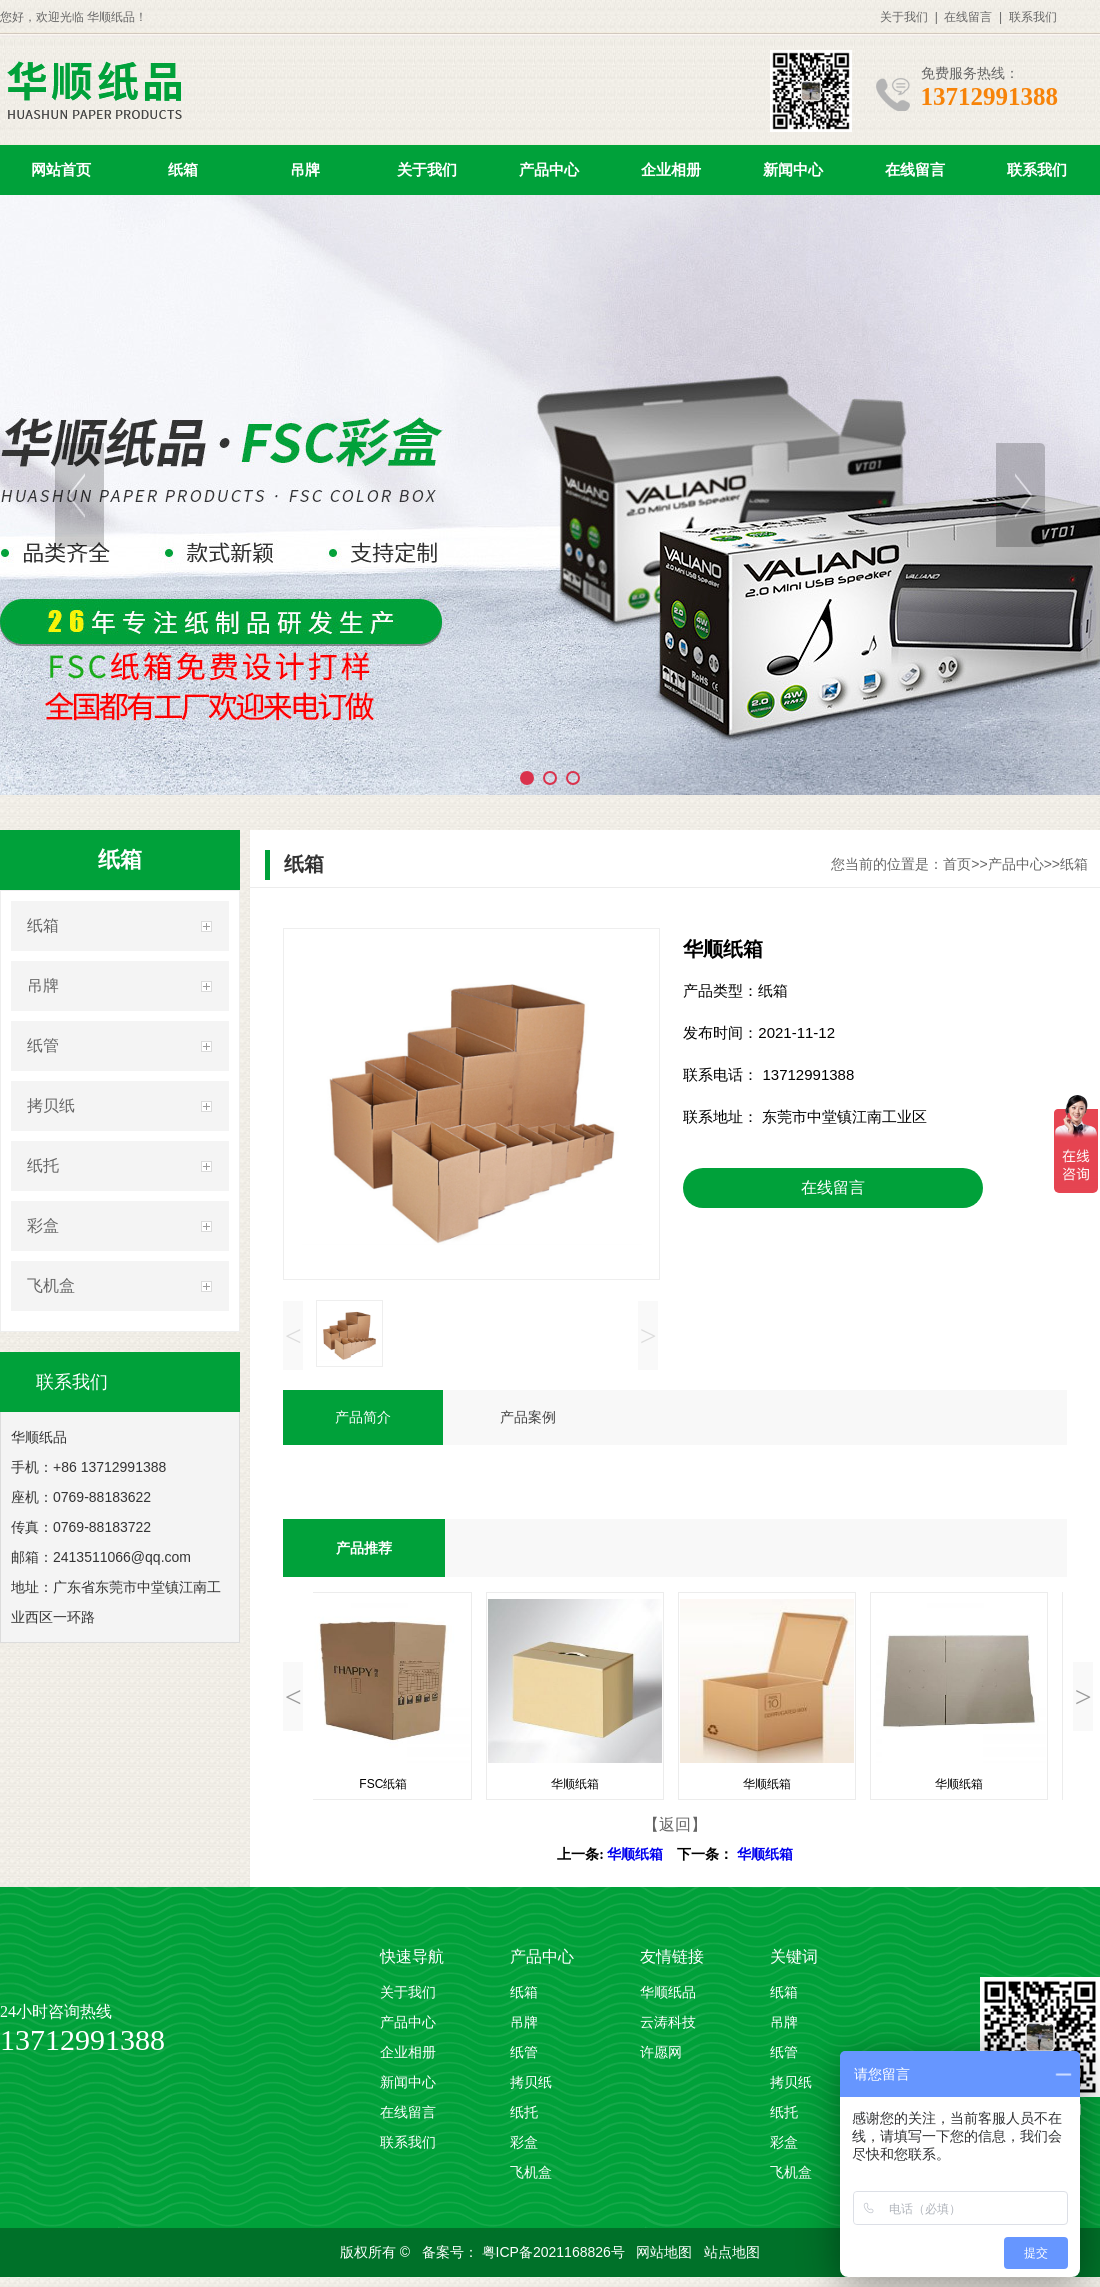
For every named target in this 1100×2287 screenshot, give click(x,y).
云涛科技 (668, 2022)
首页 (957, 864)
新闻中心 (793, 169)
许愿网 (661, 2052)
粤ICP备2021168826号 (555, 2252)
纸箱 (183, 169)
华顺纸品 (668, 1992)
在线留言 (968, 17)
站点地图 (732, 2252)
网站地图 (666, 2252)
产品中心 (549, 169)
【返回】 (675, 1824)
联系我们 (1033, 17)
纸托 (43, 1165)
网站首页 (61, 169)
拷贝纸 (51, 1105)
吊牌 (305, 169)
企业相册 (671, 169)
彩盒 (43, 1225)
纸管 (43, 1045)
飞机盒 (51, 1285)
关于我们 (904, 17)
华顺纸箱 (635, 1854)
